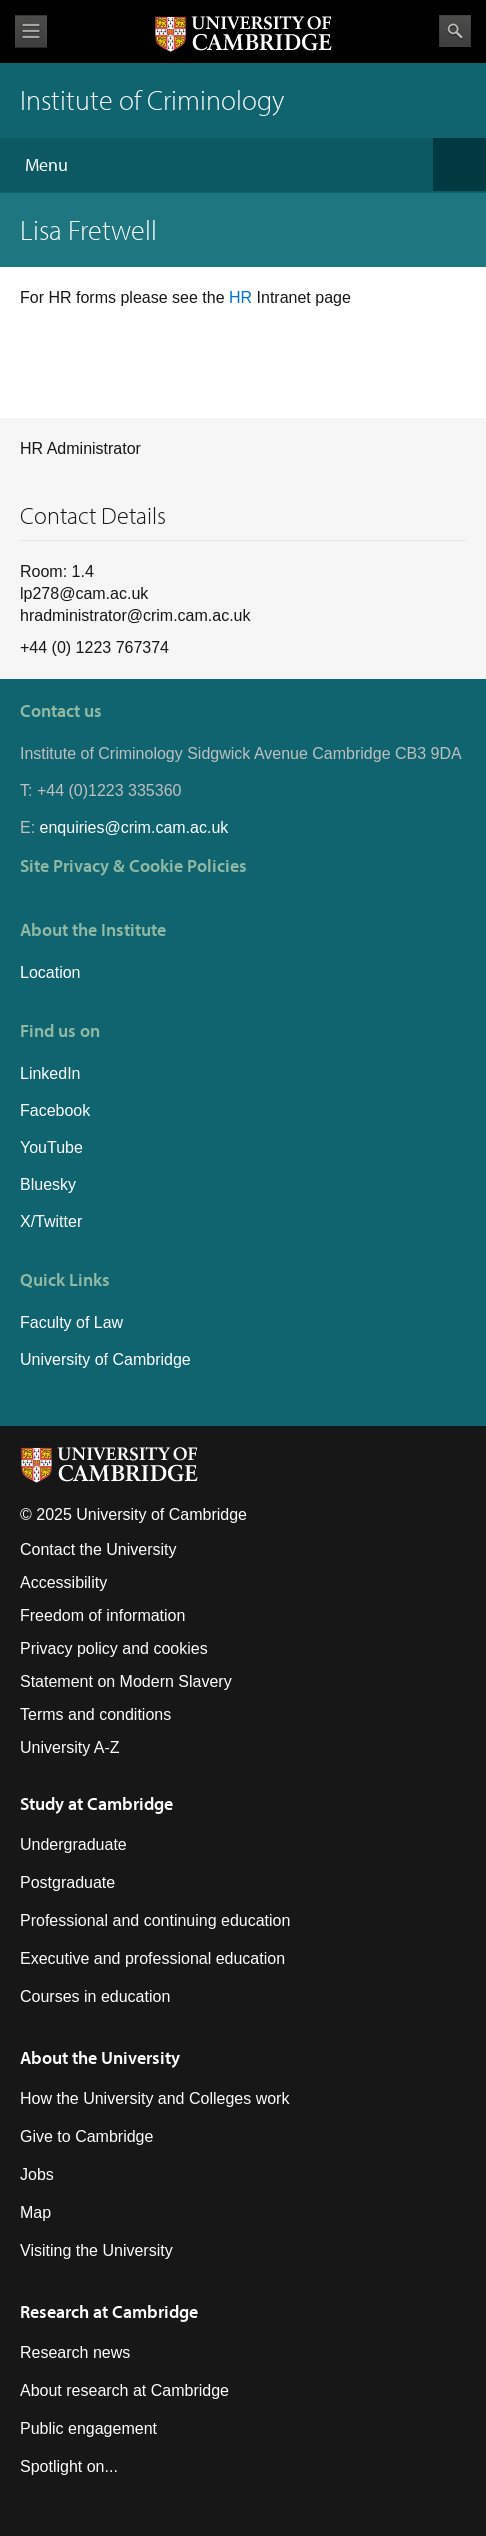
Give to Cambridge (86, 2136)
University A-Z (70, 1747)
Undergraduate (73, 1844)
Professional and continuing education (155, 1920)
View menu (31, 31)
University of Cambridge (105, 1359)
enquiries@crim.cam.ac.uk (134, 827)
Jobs (37, 2174)
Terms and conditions (95, 1714)
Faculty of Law (71, 1322)
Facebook (55, 1110)
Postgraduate (67, 1882)
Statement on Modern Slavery (126, 1681)
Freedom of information (102, 1615)
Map (35, 2212)
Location (50, 972)
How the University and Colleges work (154, 2098)
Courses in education (95, 1996)
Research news (75, 2352)
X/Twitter (51, 1221)
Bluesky (48, 1184)
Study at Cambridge (96, 1803)
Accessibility (63, 1582)
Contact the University (98, 1549)
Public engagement (88, 2428)
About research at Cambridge (124, 2390)
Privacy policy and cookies (114, 1648)
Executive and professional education (152, 1958)
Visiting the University (96, 2250)
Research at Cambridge (109, 2311)
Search (455, 31)
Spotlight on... (69, 2466)
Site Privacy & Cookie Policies (133, 865)
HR (243, 297)
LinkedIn (50, 1073)
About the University (100, 2057)
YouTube (51, 1147)
